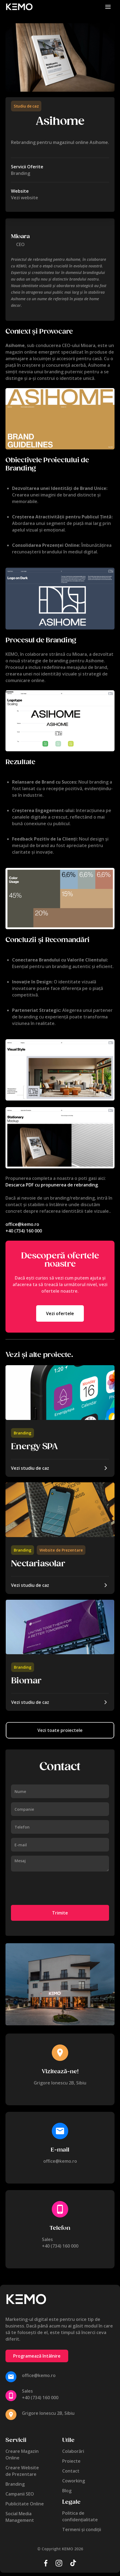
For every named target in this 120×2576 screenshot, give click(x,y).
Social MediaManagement (19, 2517)
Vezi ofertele (60, 1313)
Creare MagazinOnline (22, 2454)
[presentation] (52, 1888)
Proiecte (71, 2461)
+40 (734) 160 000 (23, 1231)
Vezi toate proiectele (60, 1730)
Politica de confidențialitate (80, 2516)
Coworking (73, 2481)
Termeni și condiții (81, 2529)
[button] (108, 6)
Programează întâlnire (37, 2356)
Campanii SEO (19, 2494)
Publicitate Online (24, 2504)
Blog (67, 2491)
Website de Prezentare (61, 1550)
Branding (22, 1433)
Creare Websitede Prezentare (22, 2471)
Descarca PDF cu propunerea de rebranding (51, 1185)
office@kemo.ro (22, 1224)
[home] (19, 7)
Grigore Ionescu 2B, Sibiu (60, 2083)
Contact (70, 2471)
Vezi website (24, 198)
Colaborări (73, 2451)
